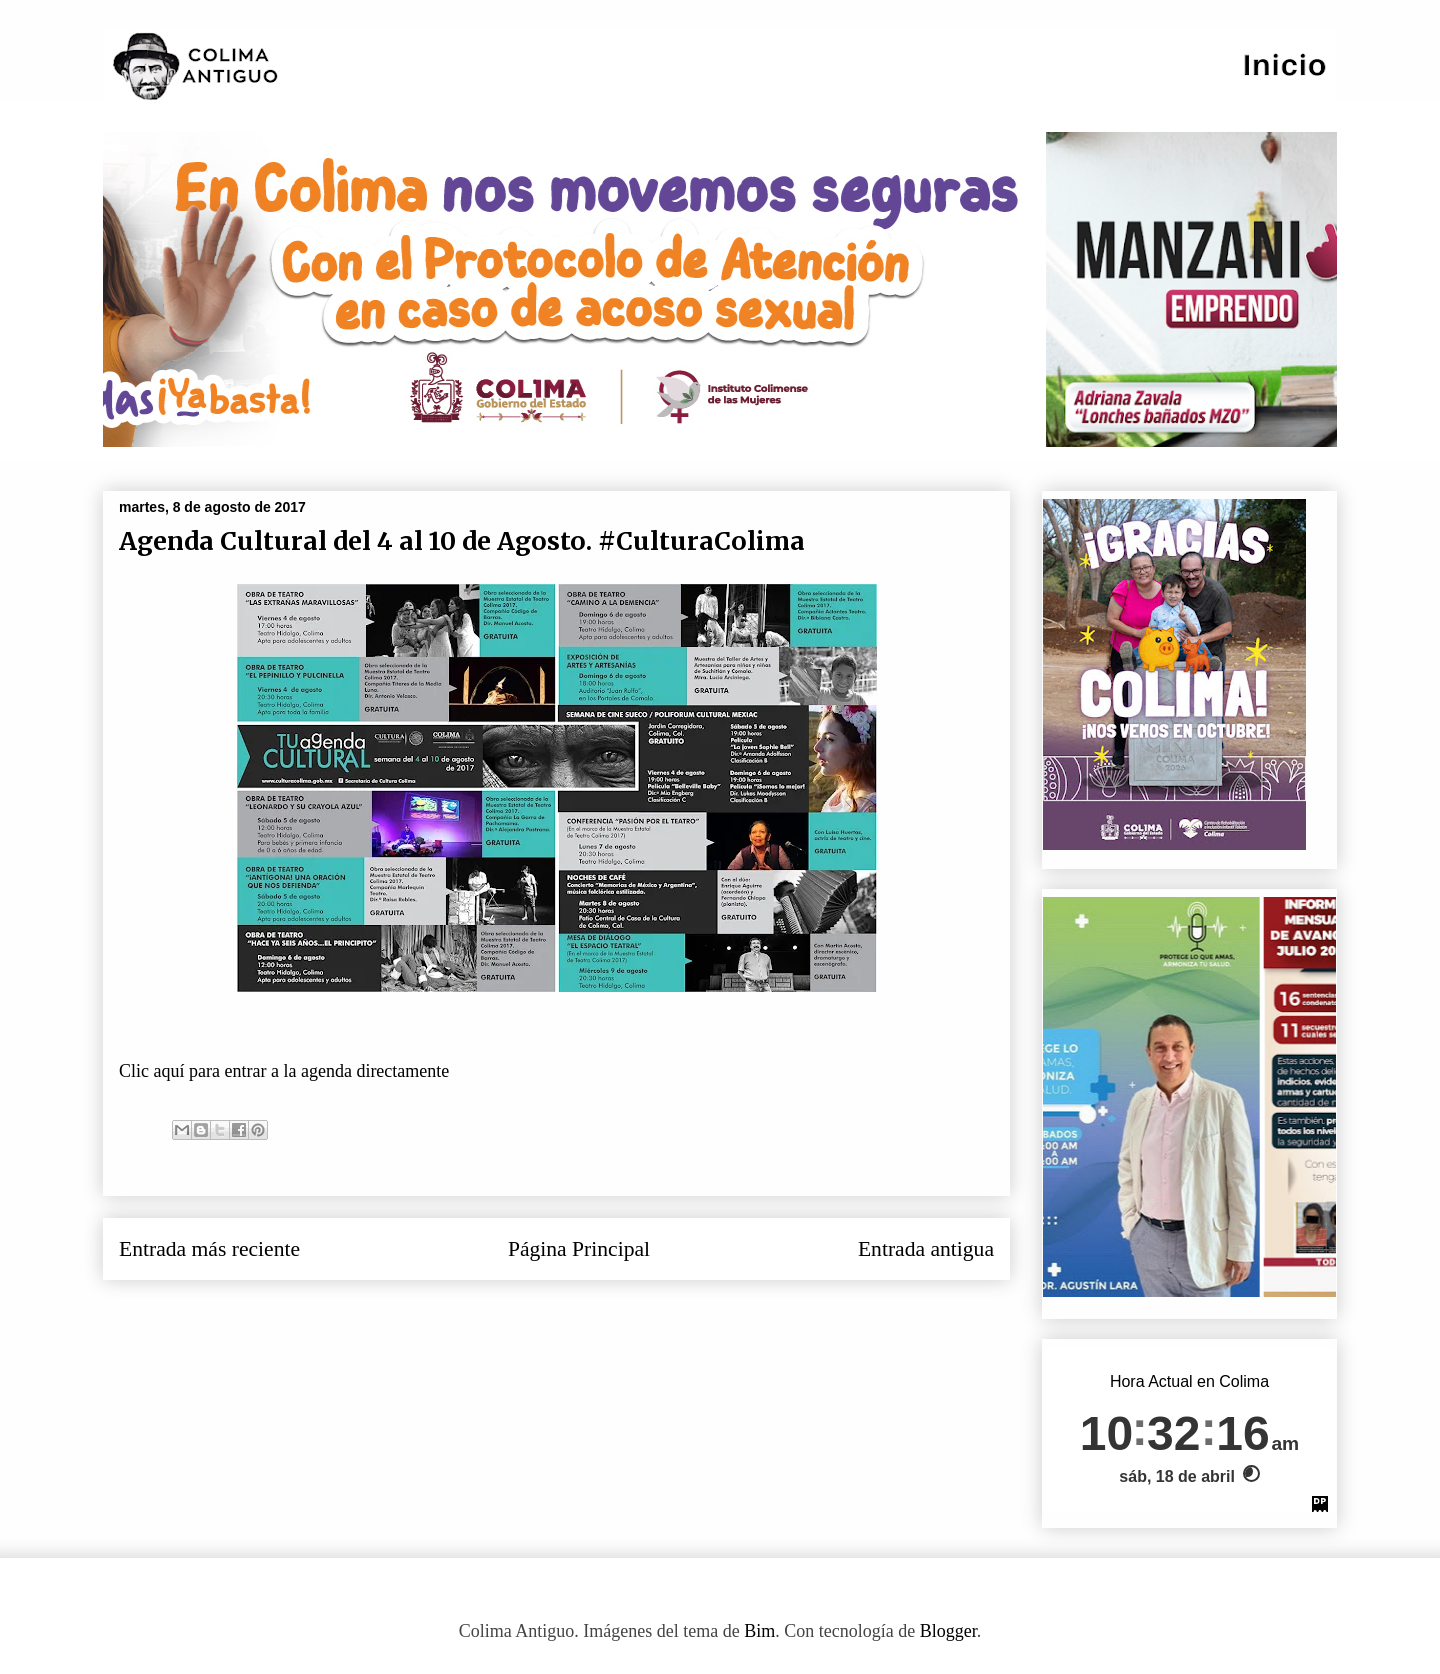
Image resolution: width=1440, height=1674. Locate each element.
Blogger (948, 1631)
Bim (759, 1631)
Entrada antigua (926, 1249)
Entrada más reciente (209, 1249)
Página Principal (579, 1249)
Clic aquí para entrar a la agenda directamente (286, 1071)
